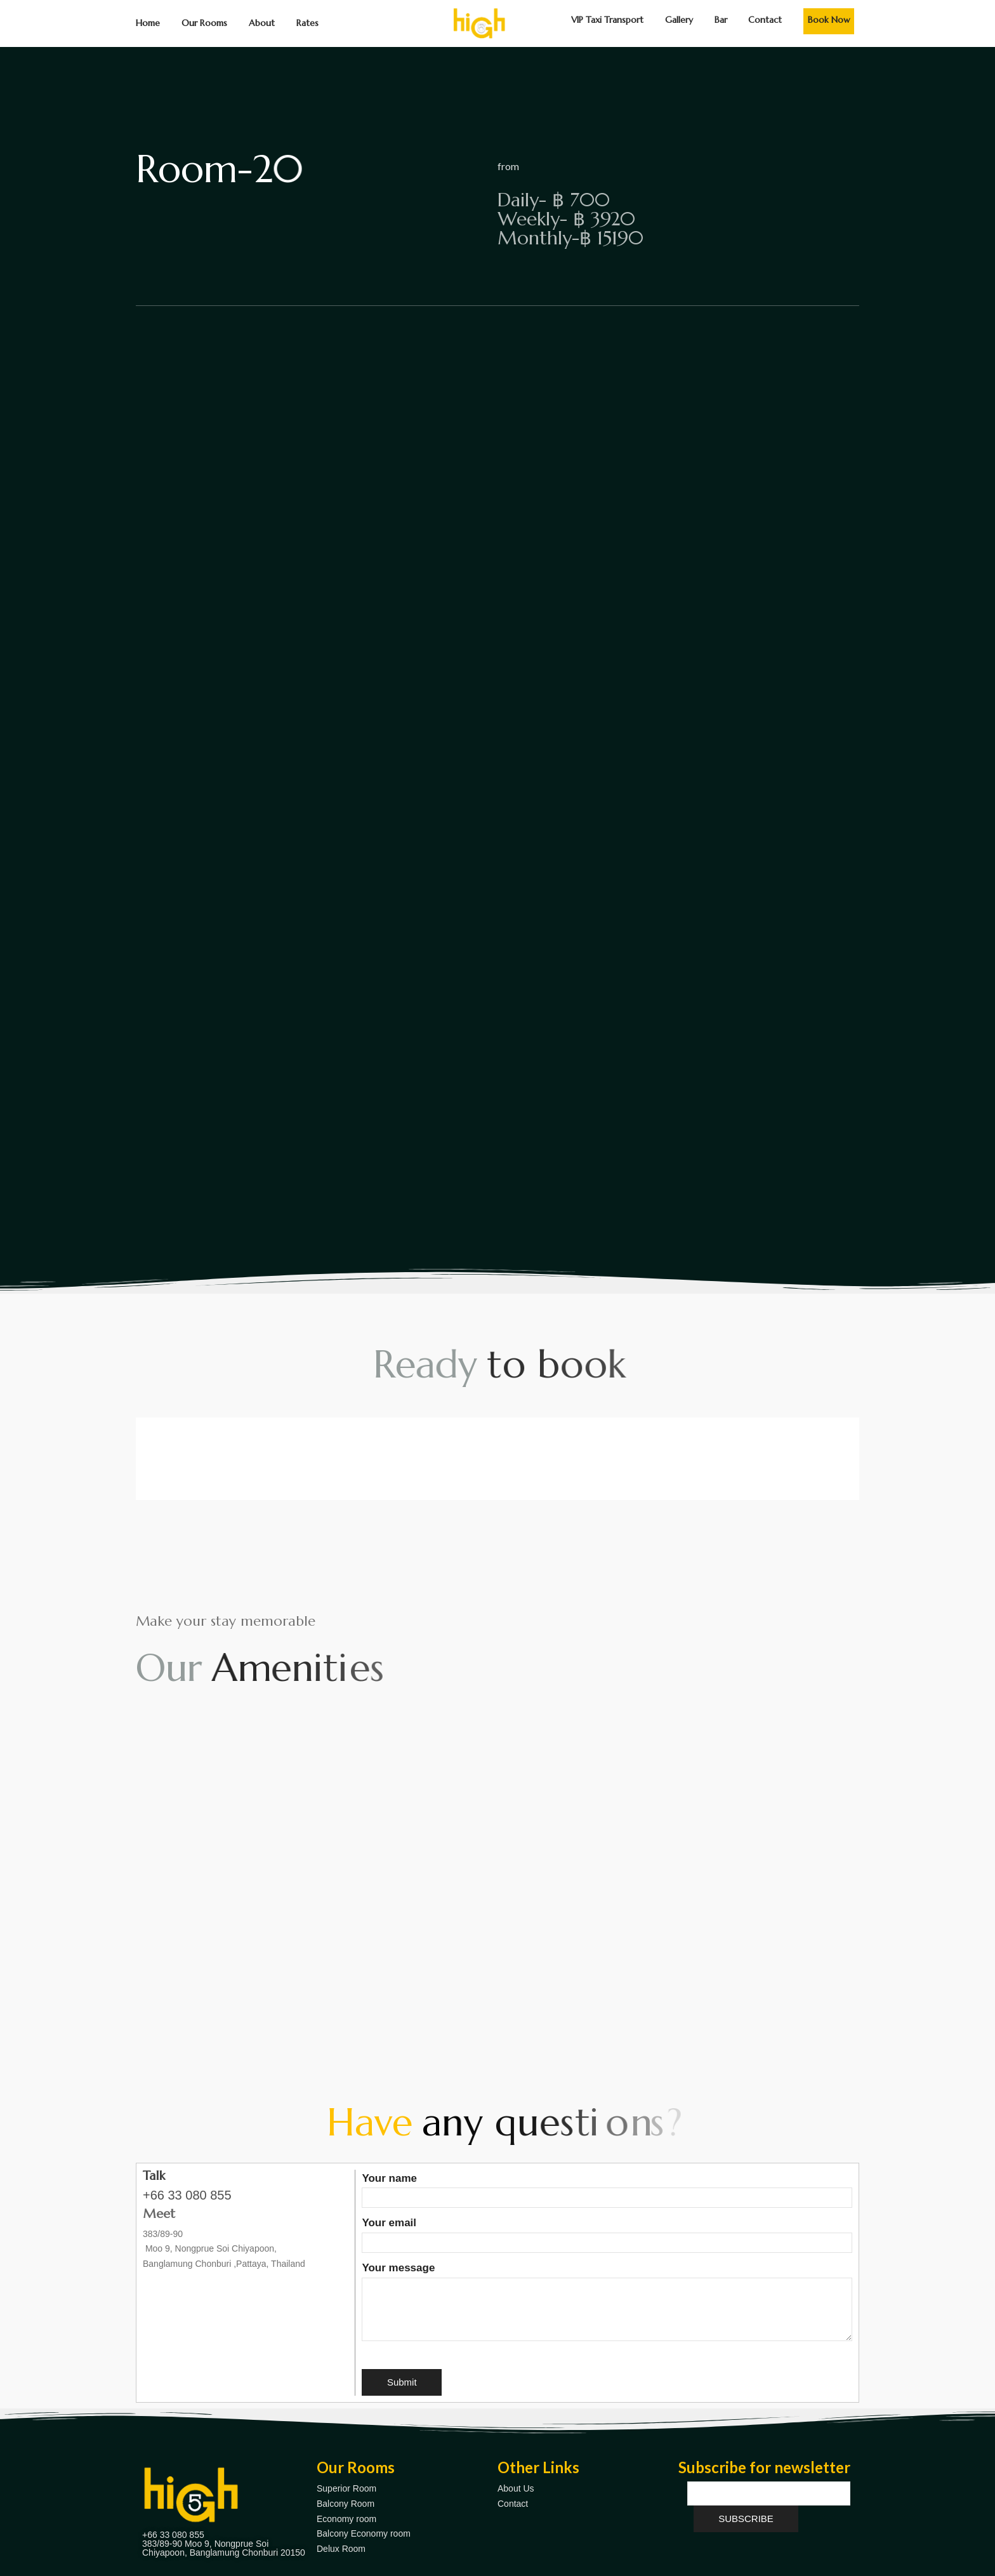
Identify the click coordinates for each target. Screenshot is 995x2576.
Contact (765, 19)
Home (148, 23)
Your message (607, 2303)
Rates (307, 23)
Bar (721, 19)
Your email (607, 2232)
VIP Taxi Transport (607, 19)
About (262, 23)
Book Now (829, 19)
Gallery (679, 19)
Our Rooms (204, 23)
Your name (607, 2188)
